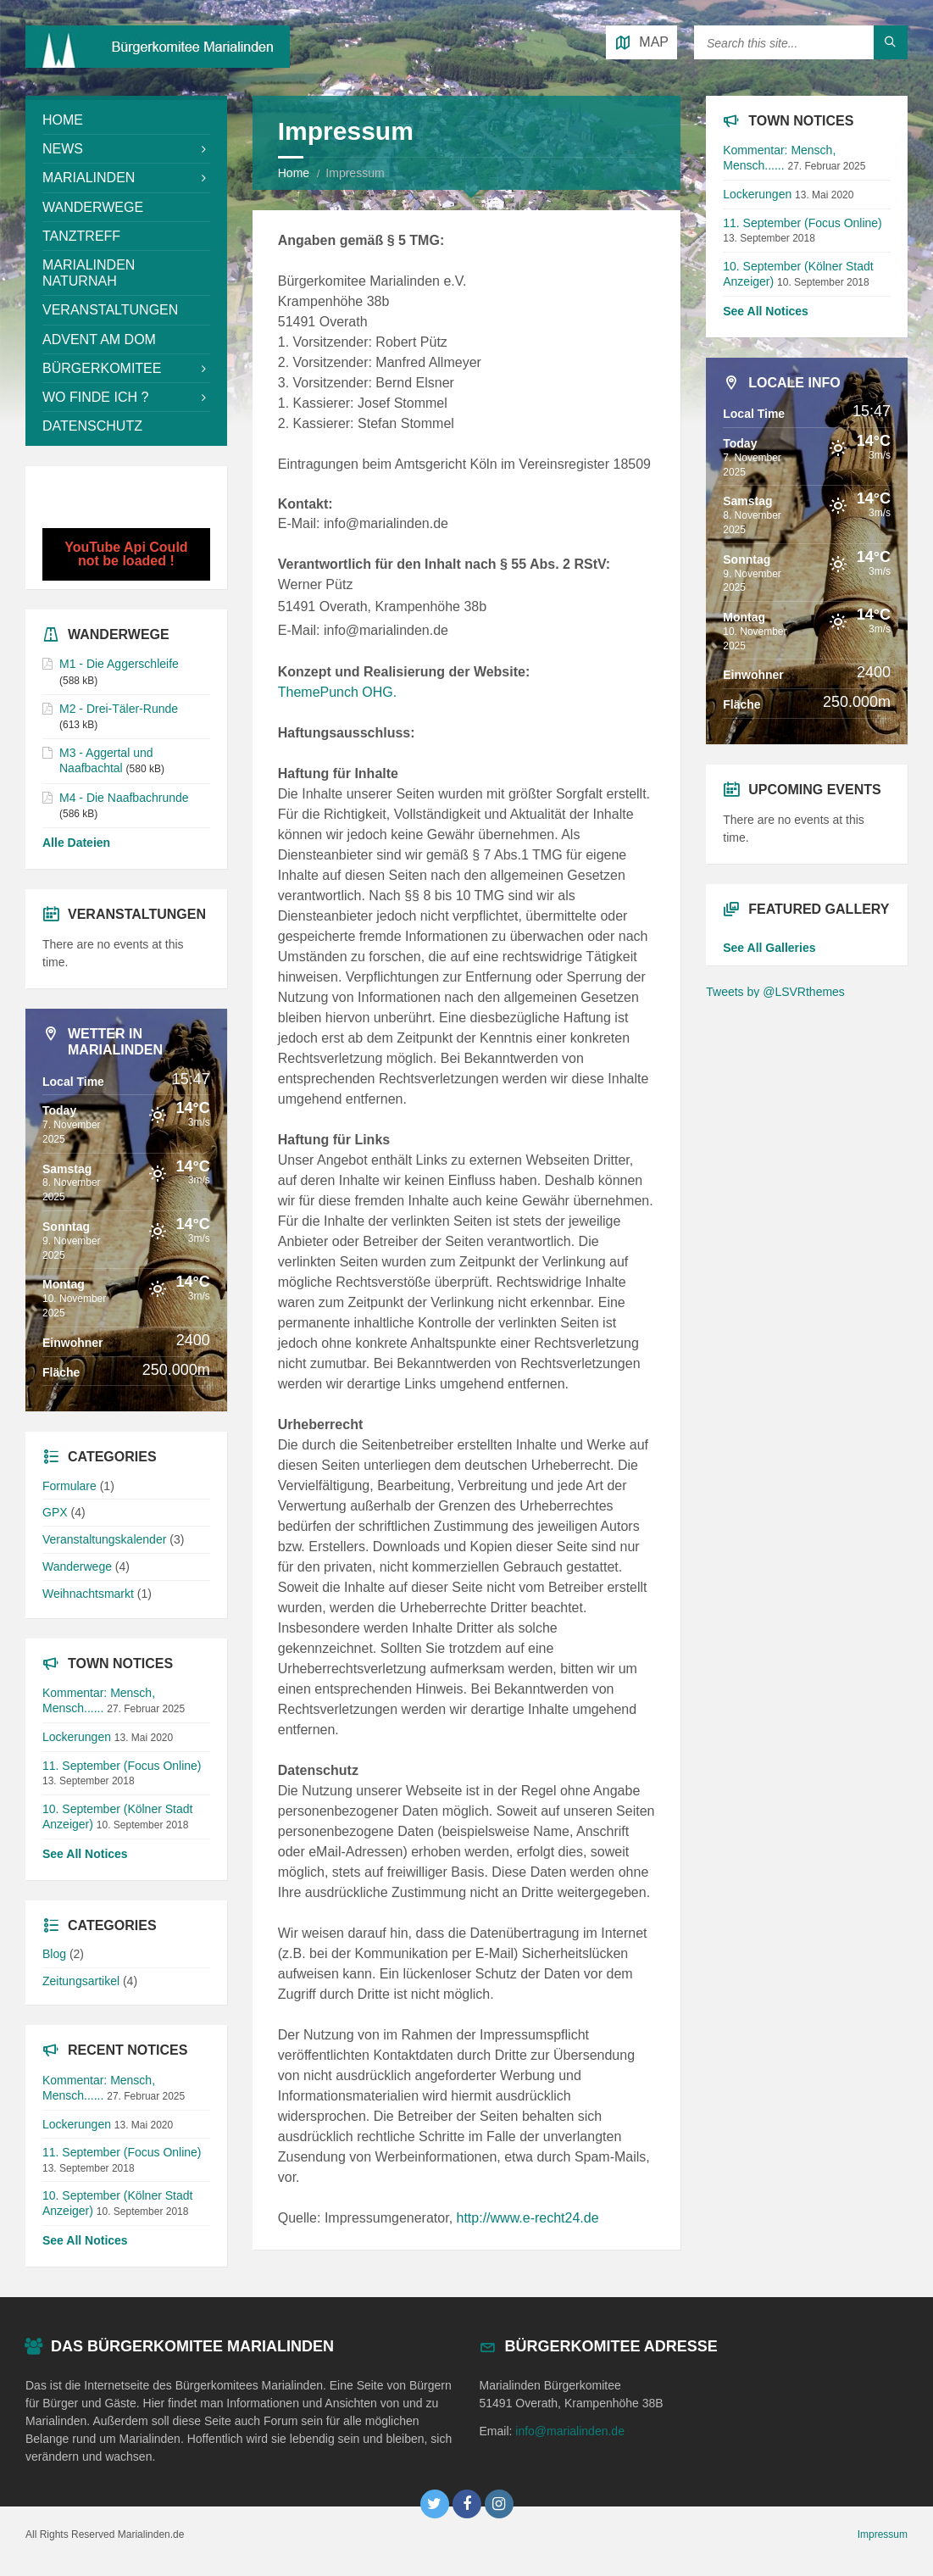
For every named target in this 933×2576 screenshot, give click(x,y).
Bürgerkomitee (101, 368)
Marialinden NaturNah (88, 273)
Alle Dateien (76, 842)
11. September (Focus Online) (122, 1765)
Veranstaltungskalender (104, 1539)
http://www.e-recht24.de (528, 2218)
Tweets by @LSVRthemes (775, 992)
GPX (55, 1512)
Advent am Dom (99, 339)
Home (293, 173)
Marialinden (88, 177)
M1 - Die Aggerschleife (119, 663)
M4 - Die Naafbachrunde (124, 797)
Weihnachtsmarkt (88, 1593)
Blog (54, 1954)
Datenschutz (92, 426)
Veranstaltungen (110, 310)
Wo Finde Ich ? (95, 397)
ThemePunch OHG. (337, 692)
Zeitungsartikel (80, 1981)
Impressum (883, 2534)
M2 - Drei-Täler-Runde (118, 708)
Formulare (69, 1486)
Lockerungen (76, 1737)
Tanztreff (81, 236)
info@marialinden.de (570, 2431)
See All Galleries (769, 947)
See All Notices (85, 1854)
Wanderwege (92, 207)
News (62, 149)
